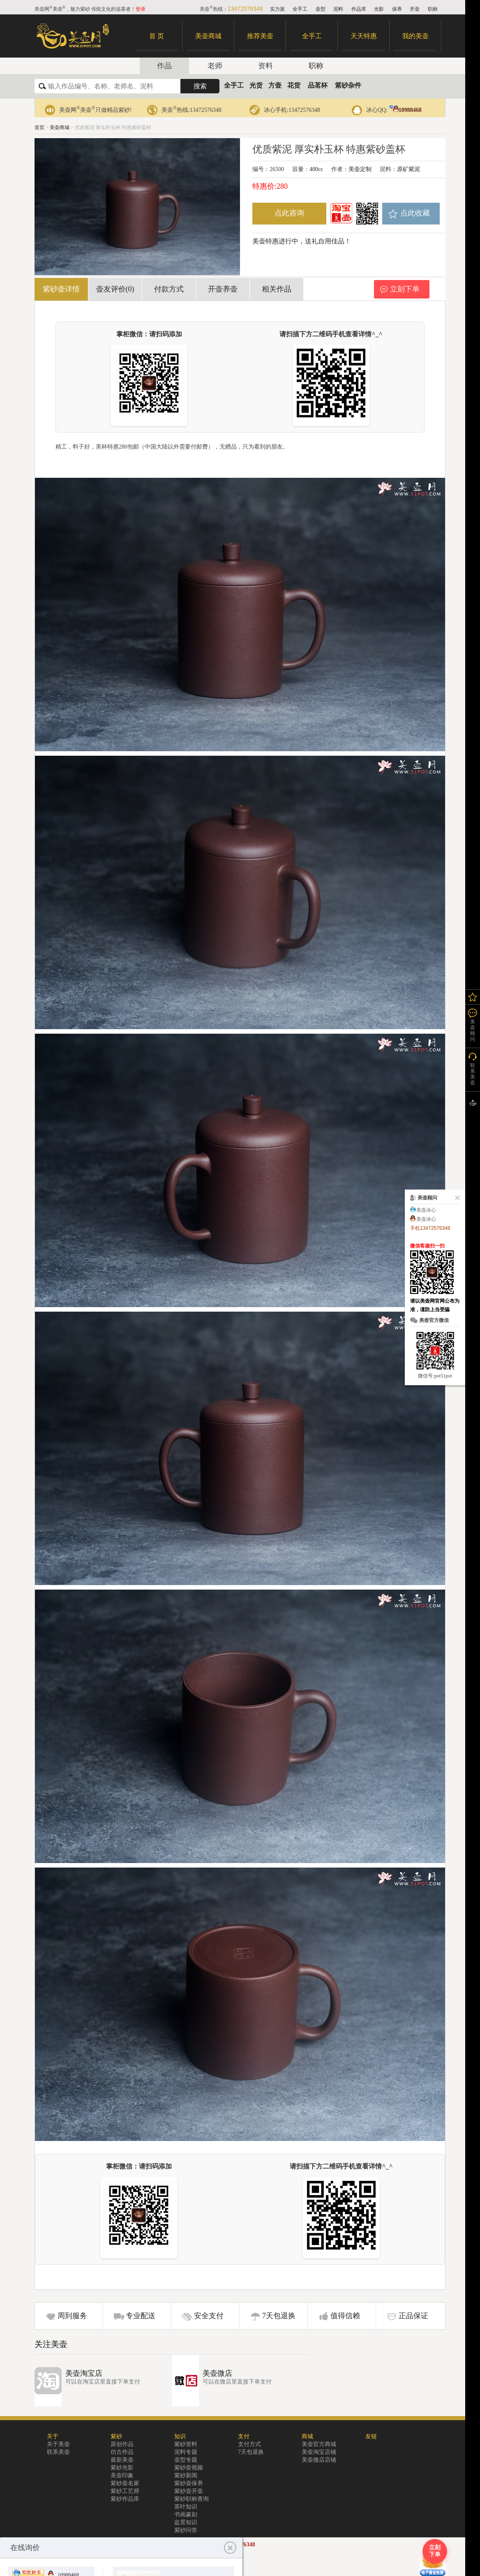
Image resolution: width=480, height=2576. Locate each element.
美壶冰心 (426, 1210)
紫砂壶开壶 (188, 2491)
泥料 (338, 9)
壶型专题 (185, 2460)
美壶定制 (360, 169)
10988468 (405, 110)
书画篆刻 (185, 2514)
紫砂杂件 (348, 85)
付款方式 (169, 289)
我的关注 (472, 996)
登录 (140, 9)
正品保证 (413, 2316)
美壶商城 (208, 35)
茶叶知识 (185, 2507)
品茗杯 (318, 85)
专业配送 (140, 2316)
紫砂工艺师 (125, 2491)
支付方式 (249, 2444)
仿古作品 (122, 2452)
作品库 (358, 9)
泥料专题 (185, 2452)
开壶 (415, 9)
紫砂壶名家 (125, 2483)
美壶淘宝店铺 (319, 2452)
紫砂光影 (122, 2468)
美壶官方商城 (319, 2444)
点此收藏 (415, 213)
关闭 (456, 1198)
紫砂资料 (185, 2444)
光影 (379, 9)
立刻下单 (405, 289)
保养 (397, 9)
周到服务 (72, 2316)
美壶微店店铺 (319, 2460)
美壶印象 (122, 2475)
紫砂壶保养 (188, 2483)
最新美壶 (122, 2460)
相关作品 (276, 289)
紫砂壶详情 (61, 289)
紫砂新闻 (185, 2475)
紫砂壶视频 (188, 2468)
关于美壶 (58, 2444)
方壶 (275, 85)
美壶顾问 (472, 1030)
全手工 (300, 9)
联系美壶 (58, 2452)
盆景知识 (185, 2522)
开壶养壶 (223, 289)
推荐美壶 (260, 35)
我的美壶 (415, 35)
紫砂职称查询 (191, 2499)
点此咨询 (289, 213)
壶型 (320, 9)
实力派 (277, 9)
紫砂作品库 (125, 2499)
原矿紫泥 (408, 169)
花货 (293, 85)
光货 (256, 85)
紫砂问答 (185, 2530)
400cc (316, 169)
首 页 (156, 35)
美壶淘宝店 (83, 2373)
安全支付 (209, 2316)
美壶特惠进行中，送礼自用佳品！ (301, 241)
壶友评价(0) (115, 289)
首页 (39, 127)
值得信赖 (345, 2316)
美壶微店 (217, 2373)
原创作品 (122, 2444)
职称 (433, 9)
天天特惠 (364, 35)
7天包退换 (278, 2316)
